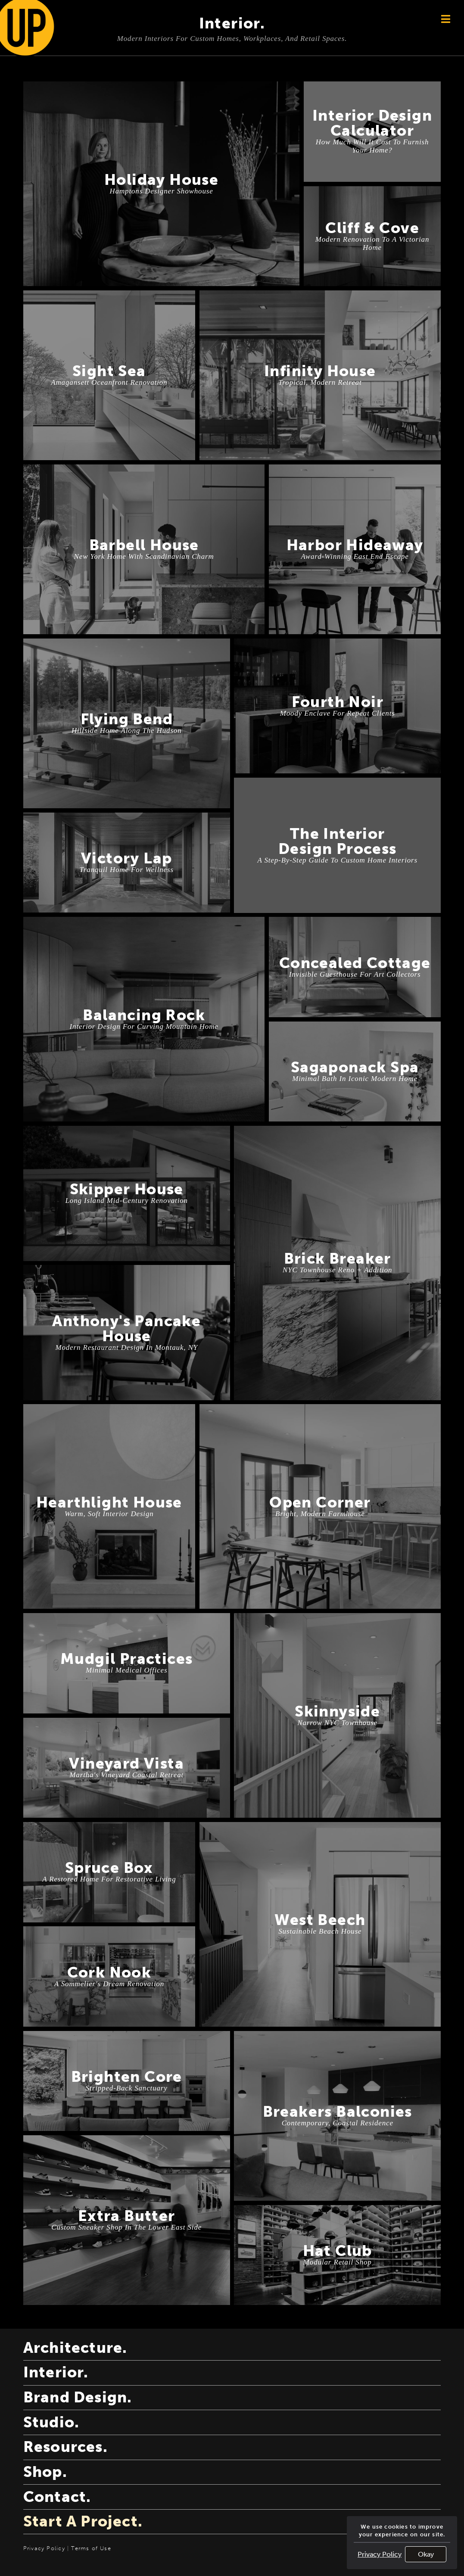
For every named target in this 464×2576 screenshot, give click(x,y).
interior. (56, 2372)
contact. (57, 2497)
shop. (45, 2472)
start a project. (83, 2521)
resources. (65, 2447)
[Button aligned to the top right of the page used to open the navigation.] (445, 19)
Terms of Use (91, 2548)
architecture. (75, 2348)
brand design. (77, 2397)
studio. (51, 2422)
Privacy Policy (380, 2554)
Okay (426, 2554)
